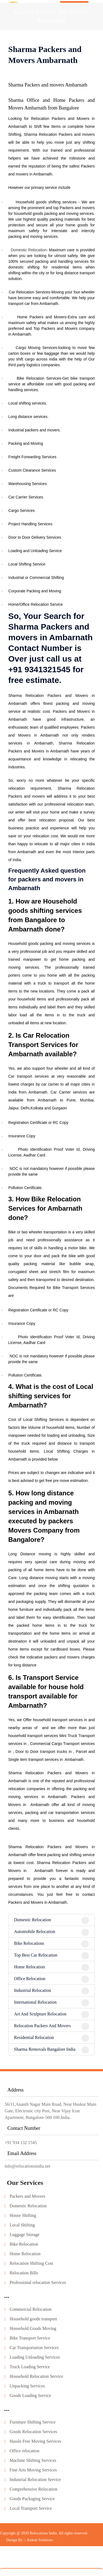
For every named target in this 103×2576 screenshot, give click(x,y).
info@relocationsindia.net (27, 2182)
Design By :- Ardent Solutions (29, 2556)
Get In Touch (74, 6)
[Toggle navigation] (96, 8)
